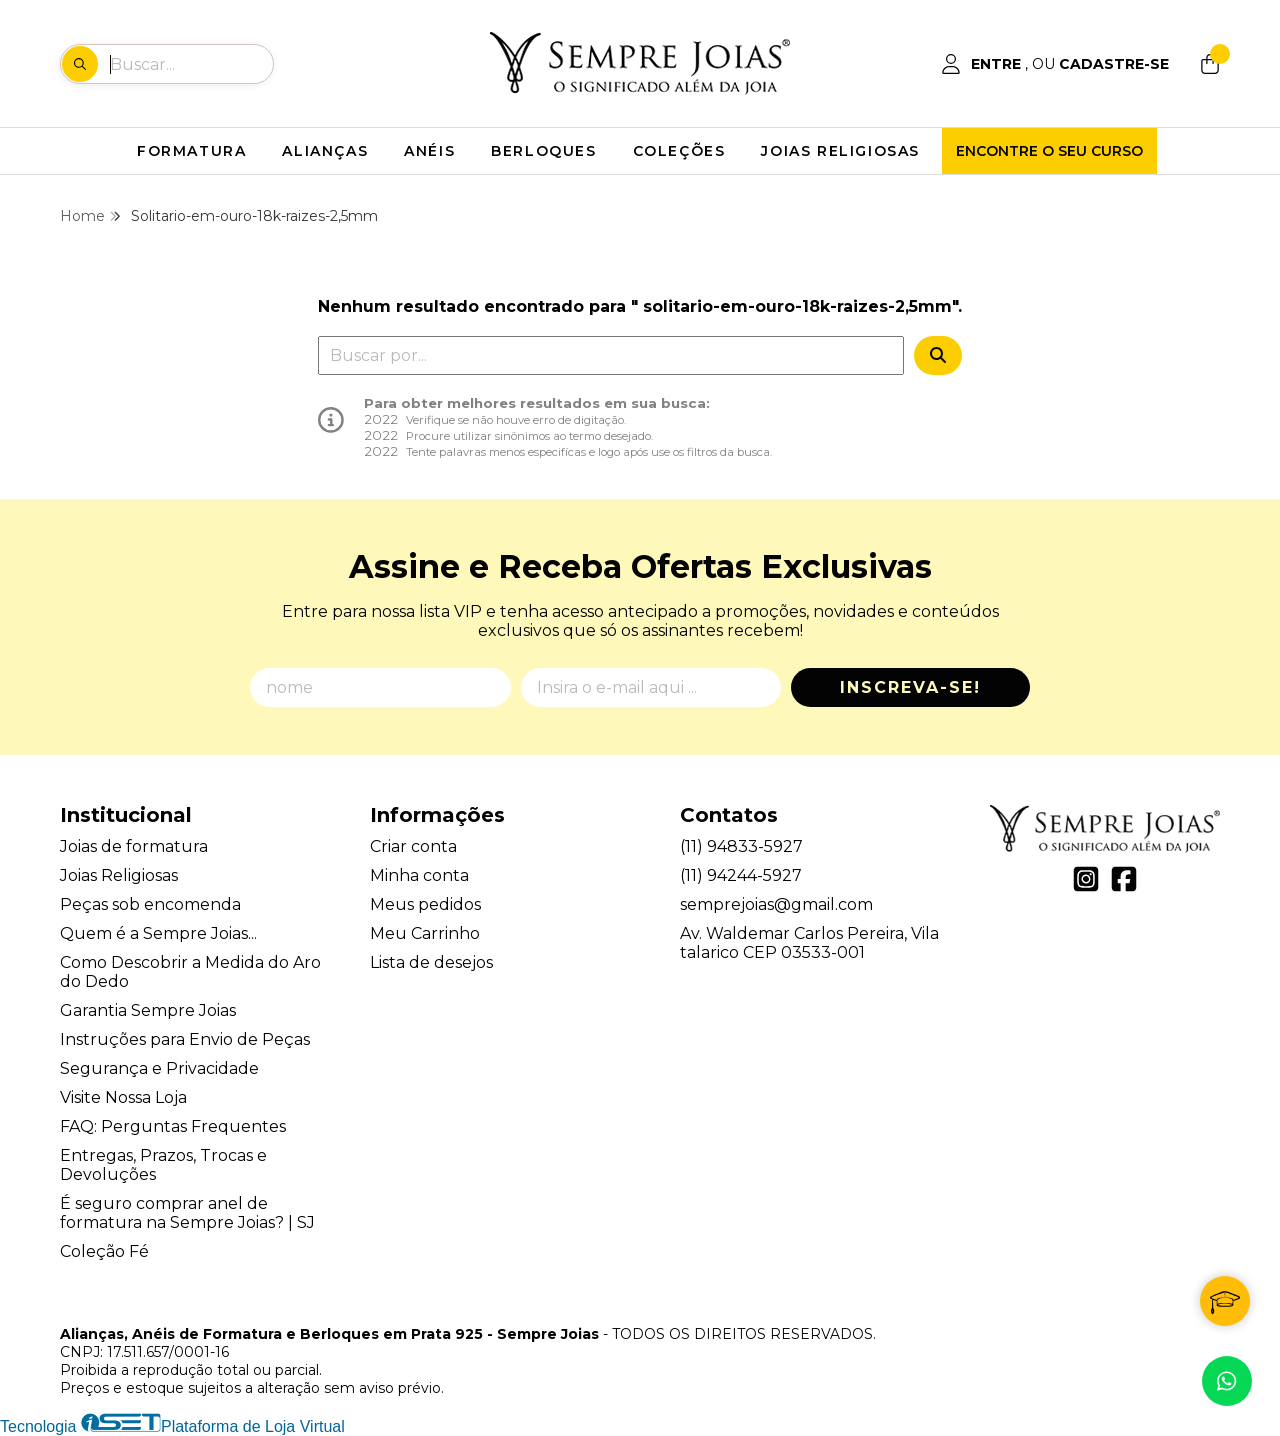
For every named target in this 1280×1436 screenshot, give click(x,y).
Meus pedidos (425, 904)
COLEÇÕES (679, 151)
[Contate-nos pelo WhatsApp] (1227, 1381)
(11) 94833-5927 (741, 846)
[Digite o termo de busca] (191, 64)
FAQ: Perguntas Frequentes (173, 1126)
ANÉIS (429, 151)
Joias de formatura (134, 846)
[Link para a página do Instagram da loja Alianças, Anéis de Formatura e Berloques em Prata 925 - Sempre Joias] (1086, 879)
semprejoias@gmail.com (776, 904)
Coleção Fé (104, 1251)
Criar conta (413, 846)
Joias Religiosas (119, 875)
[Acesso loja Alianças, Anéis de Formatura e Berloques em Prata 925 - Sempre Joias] (1055, 64)
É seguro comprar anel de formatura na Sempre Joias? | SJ (187, 1213)
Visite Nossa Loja (123, 1097)
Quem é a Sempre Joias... (158, 933)
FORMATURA (191, 151)
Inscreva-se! (910, 687)
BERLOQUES (543, 151)
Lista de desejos (431, 962)
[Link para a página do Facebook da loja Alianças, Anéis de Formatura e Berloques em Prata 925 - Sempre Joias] (1124, 879)
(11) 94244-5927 (741, 875)
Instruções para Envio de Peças (185, 1039)
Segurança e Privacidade (159, 1068)
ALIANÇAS (325, 151)
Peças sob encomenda (150, 904)
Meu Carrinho (425, 933)
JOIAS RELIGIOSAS (840, 151)
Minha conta (419, 875)
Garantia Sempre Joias (148, 1010)
